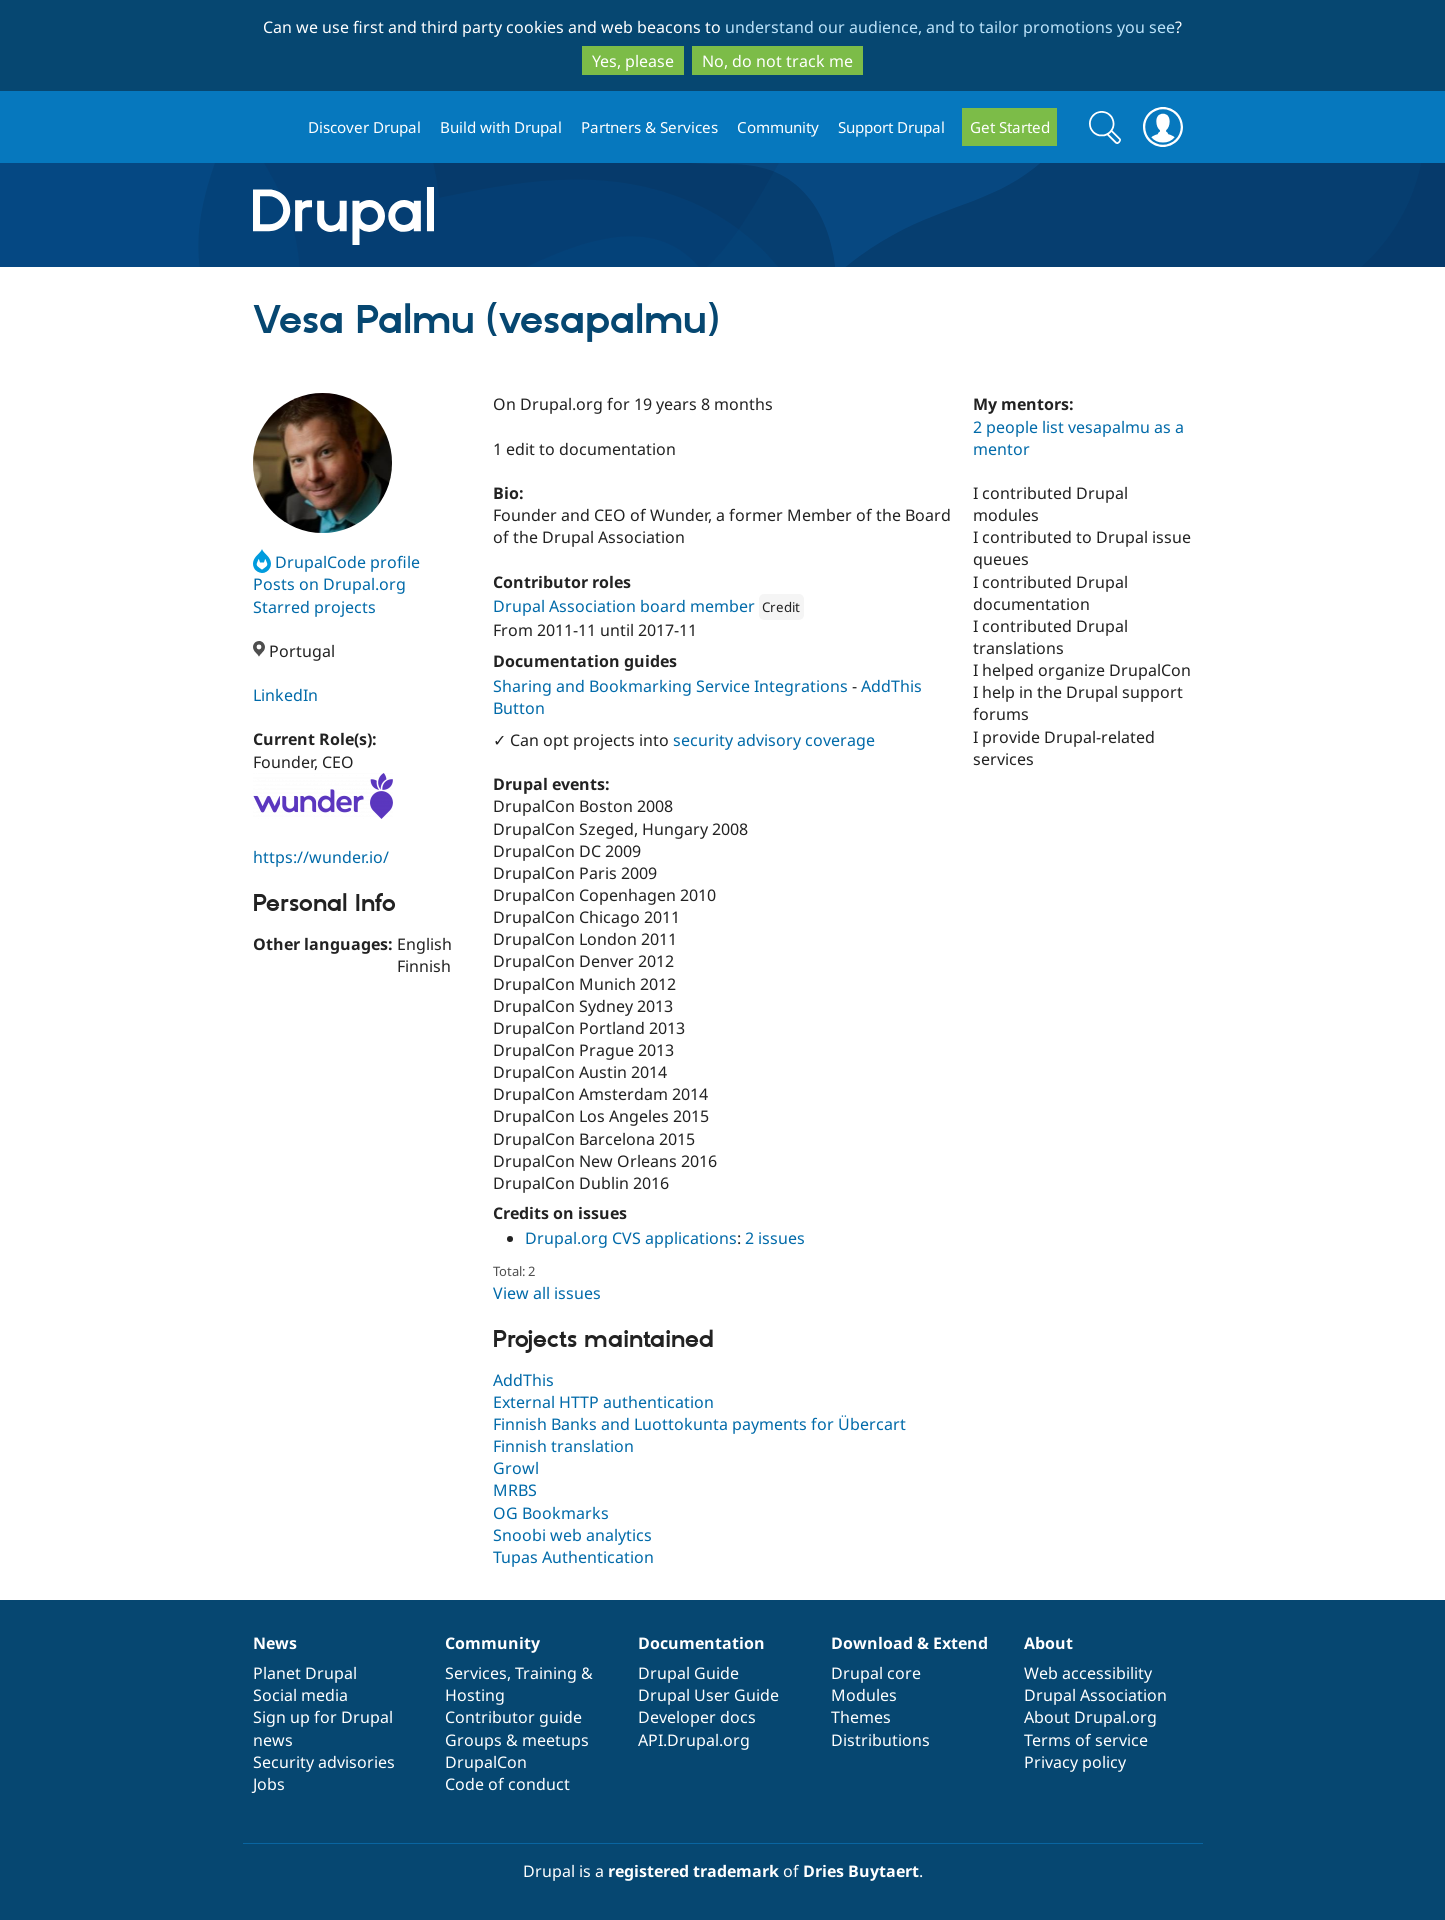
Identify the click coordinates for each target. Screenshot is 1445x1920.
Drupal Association (1095, 1695)
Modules (864, 1695)
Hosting (475, 1695)
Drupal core (876, 1673)
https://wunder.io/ (321, 857)
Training (546, 1673)
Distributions (880, 1740)
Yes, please (633, 61)
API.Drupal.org (694, 1740)
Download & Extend (909, 1643)
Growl (516, 1468)
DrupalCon (486, 1762)
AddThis (523, 1380)
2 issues (775, 1238)
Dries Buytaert (861, 1871)
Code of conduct (507, 1784)
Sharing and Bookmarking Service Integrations (670, 686)
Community (778, 127)
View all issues (547, 1293)
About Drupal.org (1090, 1717)
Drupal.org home (272, 127)
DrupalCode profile (336, 562)
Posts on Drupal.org (329, 584)
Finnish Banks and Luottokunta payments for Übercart (699, 1424)
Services (476, 1673)
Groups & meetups (517, 1740)
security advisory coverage (774, 740)
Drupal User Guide (708, 1695)
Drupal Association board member (624, 606)
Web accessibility (1088, 1673)
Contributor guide (513, 1717)
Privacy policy (1075, 1762)
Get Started (1010, 127)
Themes (861, 1717)
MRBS (515, 1490)
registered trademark (693, 1871)
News (275, 1643)
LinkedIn (285, 695)
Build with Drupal (501, 127)
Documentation (701, 1643)
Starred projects (314, 607)
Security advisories (324, 1762)
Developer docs (697, 1717)
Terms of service (1086, 1740)
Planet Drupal (305, 1673)
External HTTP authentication (603, 1402)
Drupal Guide (688, 1673)
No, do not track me (777, 61)
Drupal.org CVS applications (631, 1238)
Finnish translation (563, 1446)
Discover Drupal (364, 127)
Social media (300, 1695)
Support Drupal (891, 127)
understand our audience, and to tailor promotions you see (950, 27)
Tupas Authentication (573, 1557)
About (1048, 1643)
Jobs (269, 1784)
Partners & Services (649, 127)
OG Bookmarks (551, 1513)
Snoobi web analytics (572, 1535)
